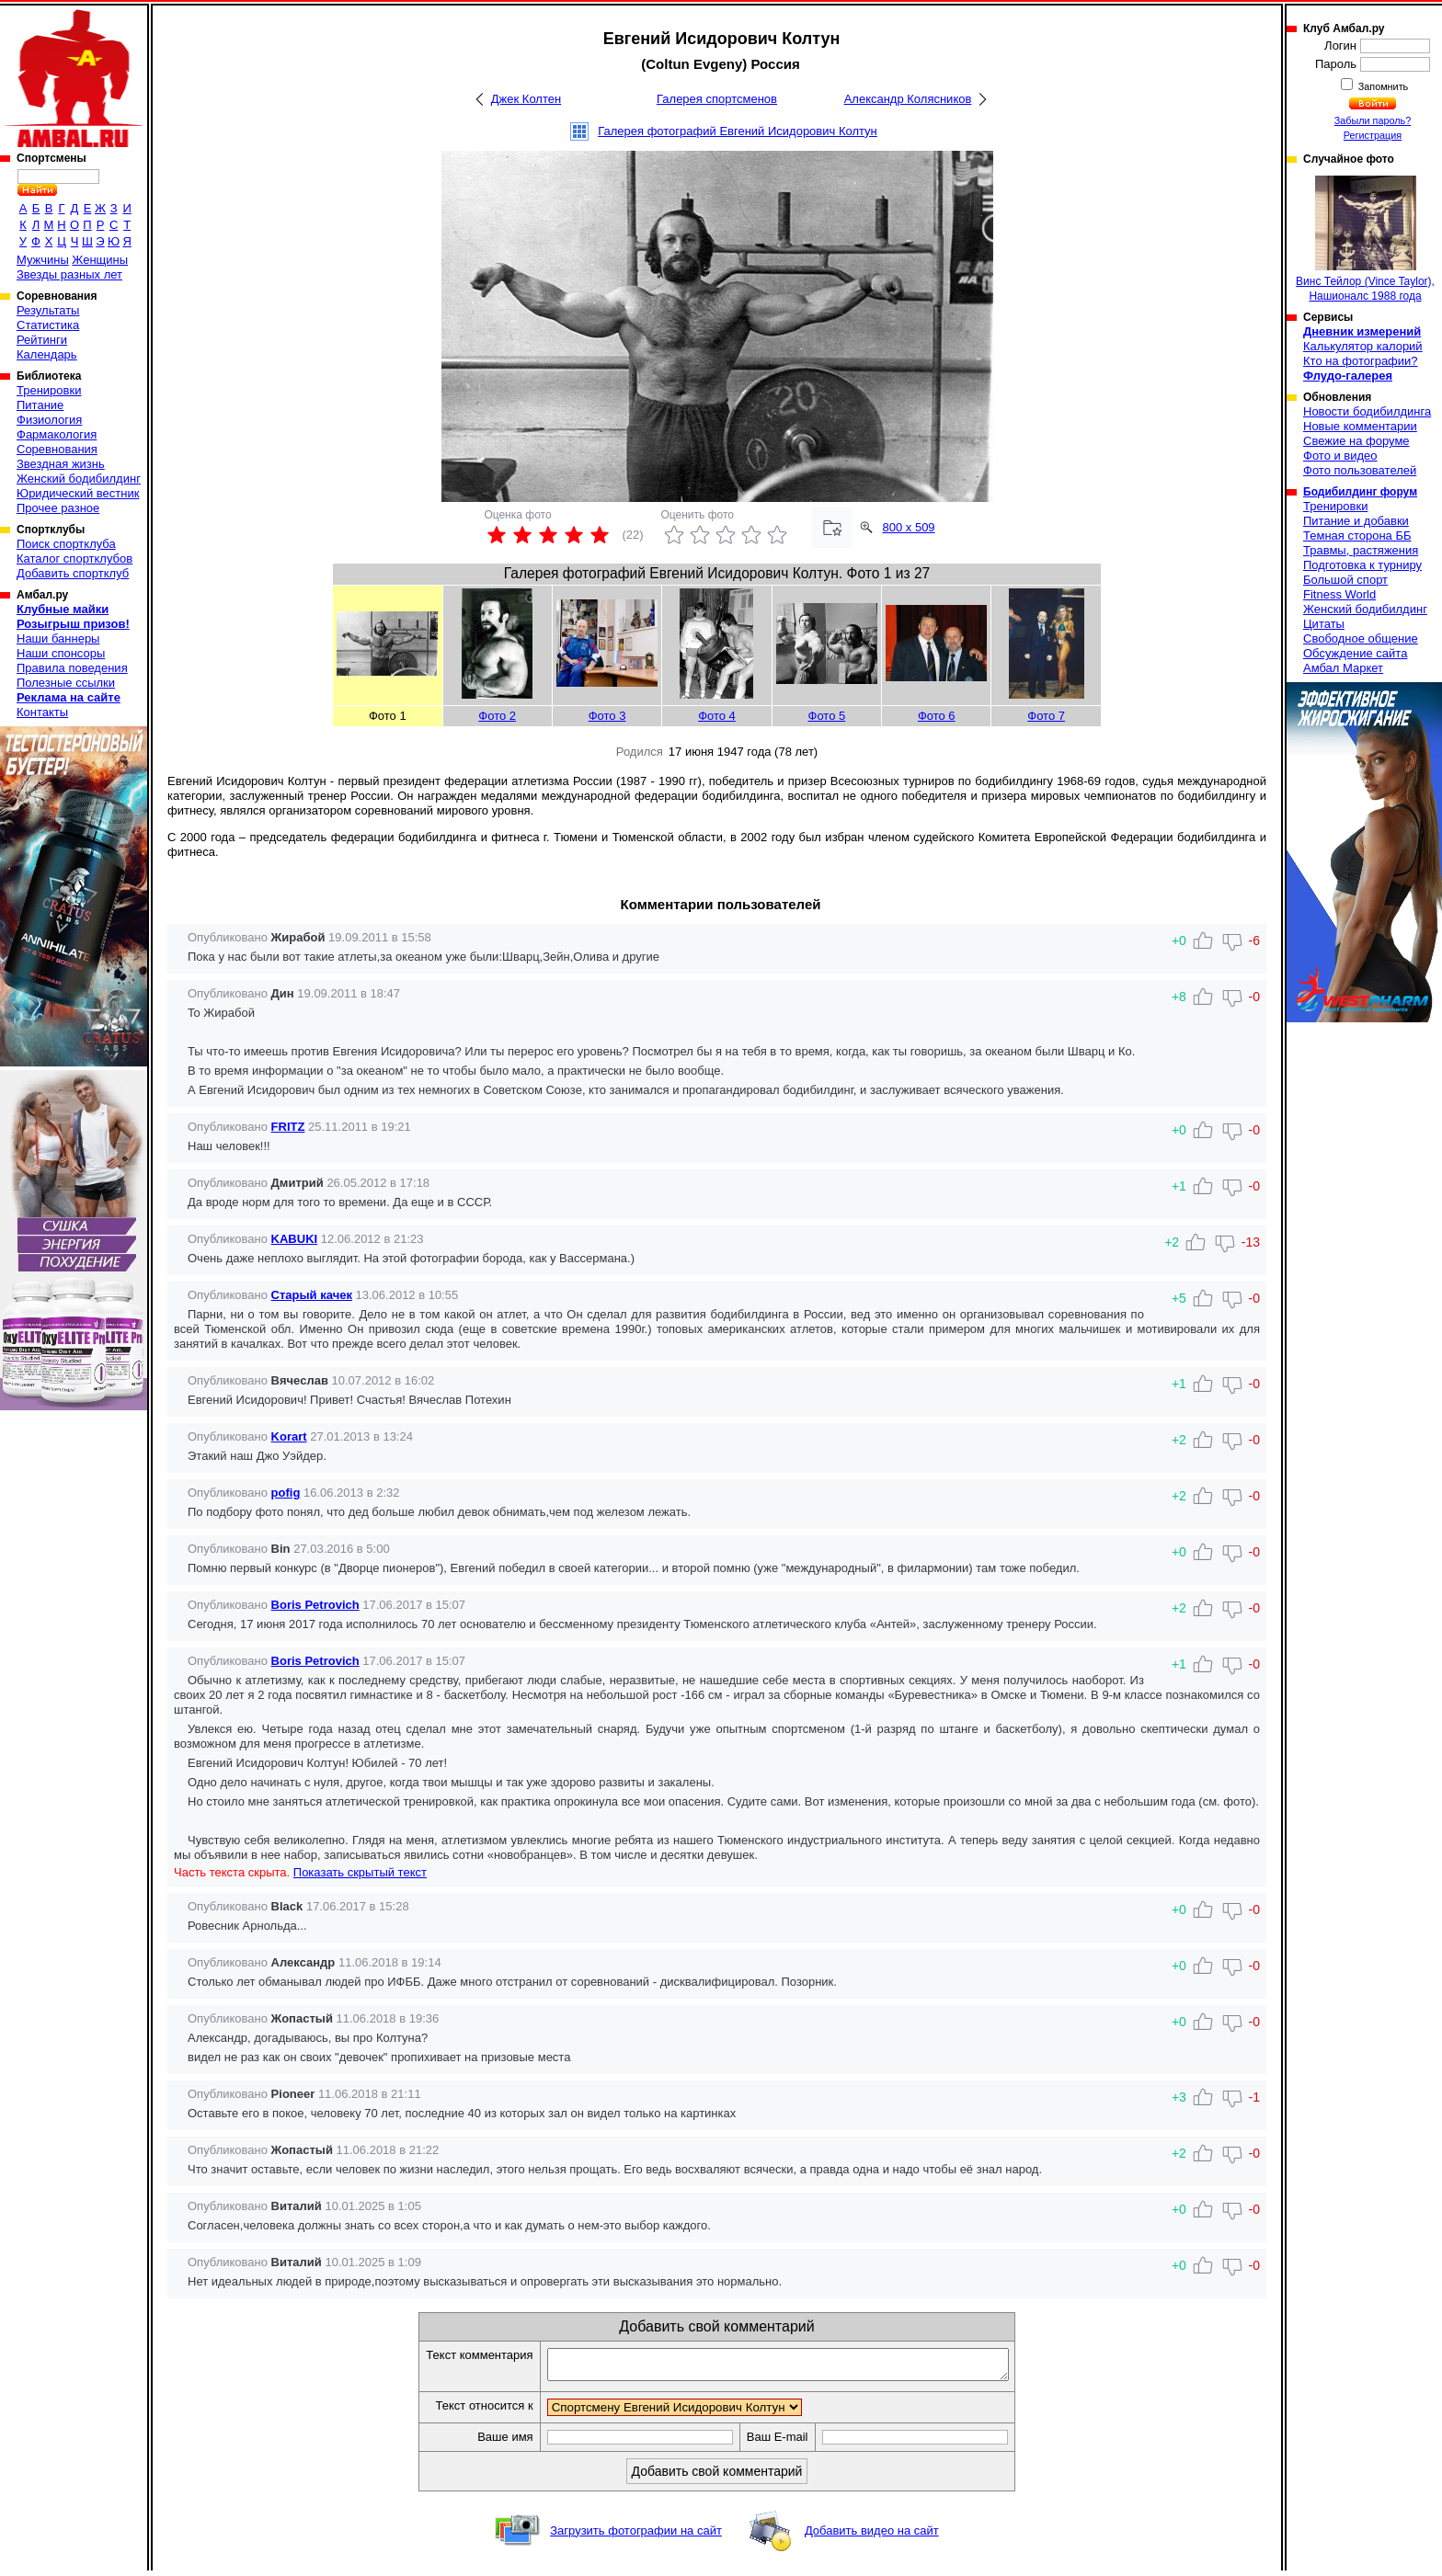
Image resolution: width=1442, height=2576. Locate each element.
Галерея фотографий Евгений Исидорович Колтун (737, 131)
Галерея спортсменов (717, 99)
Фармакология (57, 434)
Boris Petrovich (315, 1605)
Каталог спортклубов (74, 558)
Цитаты (1324, 624)
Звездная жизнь (61, 464)
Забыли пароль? (1373, 120)
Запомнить (1382, 86)
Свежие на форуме (1356, 441)
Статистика (48, 325)
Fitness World (1339, 594)
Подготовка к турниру (1362, 565)
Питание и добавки (1356, 521)
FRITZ (288, 1127)
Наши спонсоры (61, 653)
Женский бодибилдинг (79, 478)
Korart (289, 1436)
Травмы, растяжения (1360, 550)
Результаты (48, 310)
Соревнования (57, 449)
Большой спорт (1345, 580)
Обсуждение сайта (1355, 653)
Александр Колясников (908, 99)
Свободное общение (1360, 638)
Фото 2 (497, 716)
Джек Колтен (526, 99)
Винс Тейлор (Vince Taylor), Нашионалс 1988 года (1365, 239)
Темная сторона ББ (1357, 535)
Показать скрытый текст (360, 1872)
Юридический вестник (78, 493)
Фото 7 (1046, 716)
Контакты (42, 712)
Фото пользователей (1359, 470)
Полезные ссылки (66, 683)
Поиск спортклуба (66, 544)
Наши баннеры (58, 638)
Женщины (100, 260)
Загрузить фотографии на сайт (636, 2536)
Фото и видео (1340, 455)
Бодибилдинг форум (1360, 491)
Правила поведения (72, 668)
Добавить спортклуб (73, 573)
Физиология (49, 420)
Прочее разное (58, 508)
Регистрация (1373, 135)
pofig (286, 1492)
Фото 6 (937, 716)
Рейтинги (42, 340)
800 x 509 (909, 527)
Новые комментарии (1360, 426)
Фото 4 (717, 716)
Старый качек (311, 1295)
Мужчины (43, 260)
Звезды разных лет (69, 274)
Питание (40, 405)
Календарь (47, 354)
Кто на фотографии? (1360, 361)
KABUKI (294, 1239)
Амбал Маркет (1343, 668)
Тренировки (49, 390)
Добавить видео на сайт (872, 2536)
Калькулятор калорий (1363, 346)
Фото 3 (607, 716)
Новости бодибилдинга (1367, 411)
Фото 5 (827, 716)
